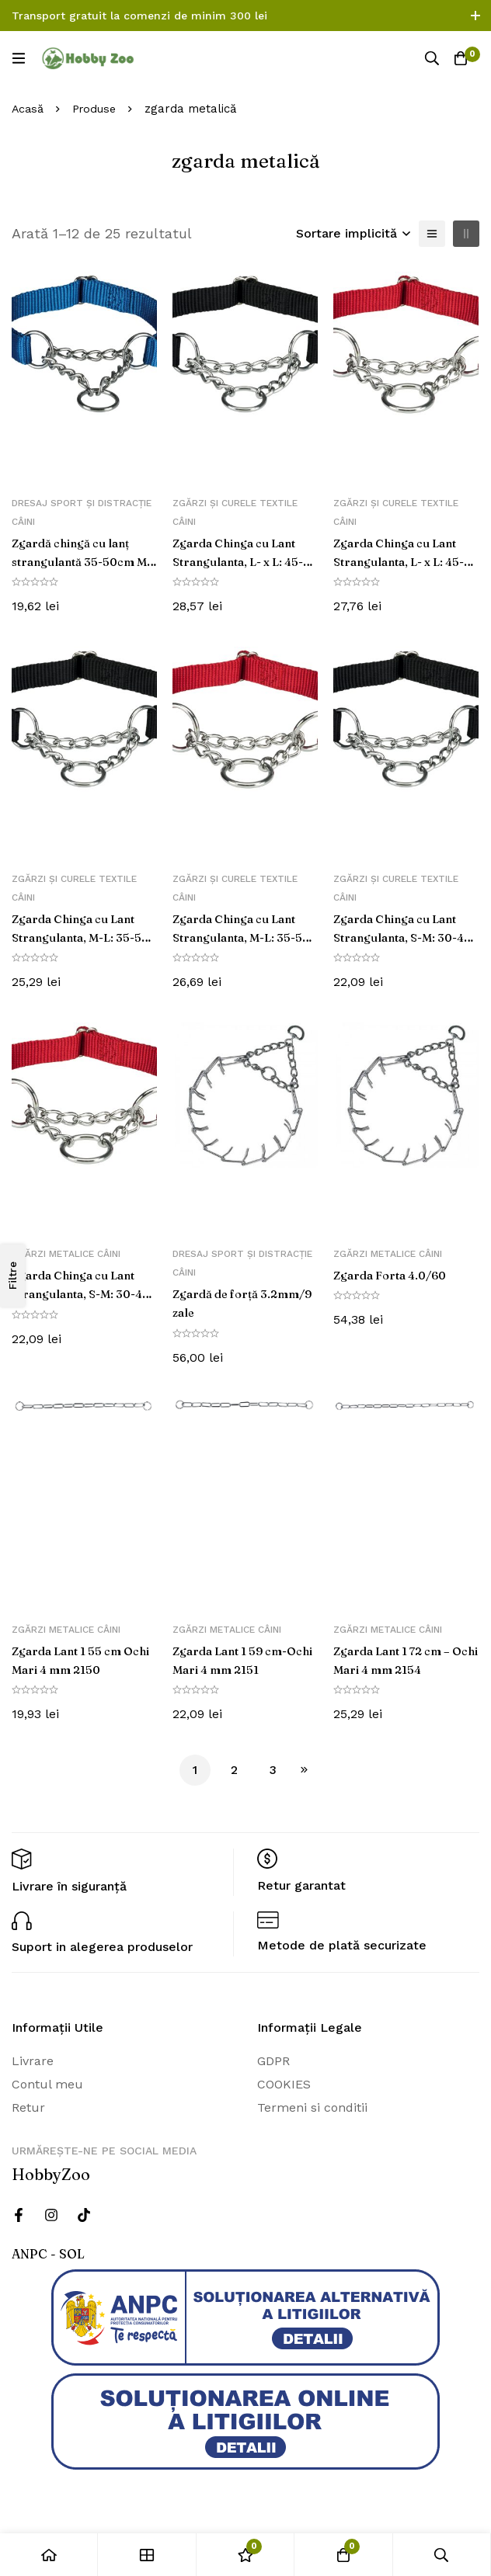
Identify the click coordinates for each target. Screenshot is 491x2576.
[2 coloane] (466, 233)
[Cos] (459, 58)
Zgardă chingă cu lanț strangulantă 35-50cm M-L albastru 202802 (78, 561)
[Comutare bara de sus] (475, 15)
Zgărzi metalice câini (66, 1253)
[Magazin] (147, 2554)
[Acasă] (49, 2554)
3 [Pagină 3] (273, 1769)
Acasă (28, 109)
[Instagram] (51, 2215)
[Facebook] (19, 2215)
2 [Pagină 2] (234, 1769)
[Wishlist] (245, 2554)
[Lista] (432, 233)
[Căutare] (428, 58)
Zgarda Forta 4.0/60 (394, 1275)
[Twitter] (84, 2215)
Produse (97, 109)
